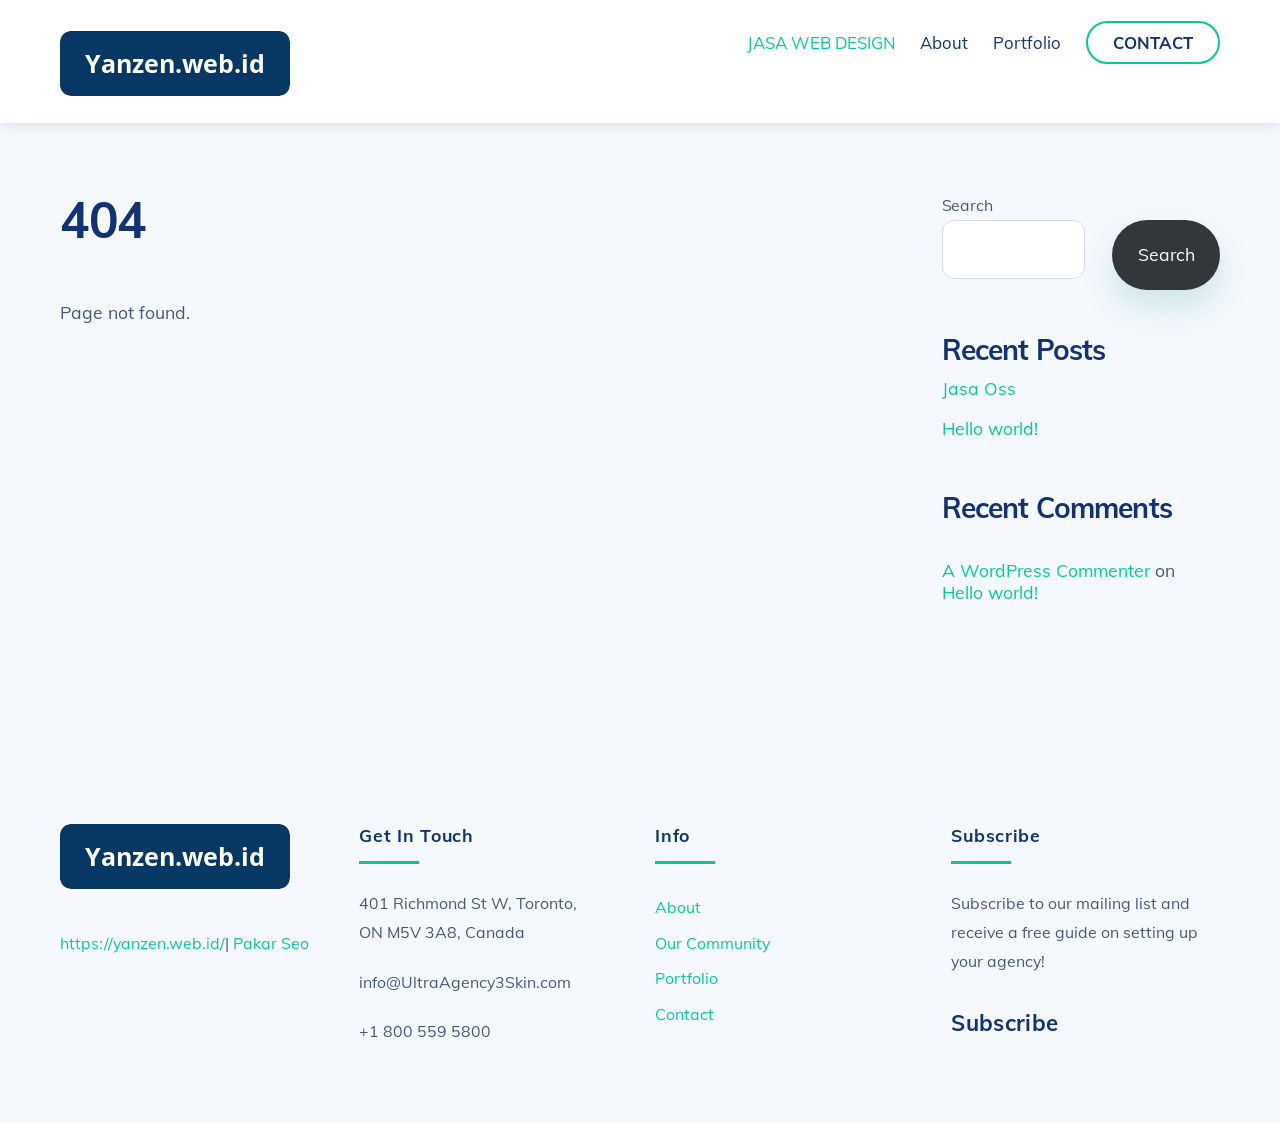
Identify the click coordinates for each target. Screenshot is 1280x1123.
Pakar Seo (271, 943)
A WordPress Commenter (1046, 570)
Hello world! (990, 428)
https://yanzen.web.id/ (142, 943)
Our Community (712, 943)
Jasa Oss (979, 388)
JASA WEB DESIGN (821, 42)
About (944, 42)
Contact (1153, 42)
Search (967, 205)
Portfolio (1027, 42)
